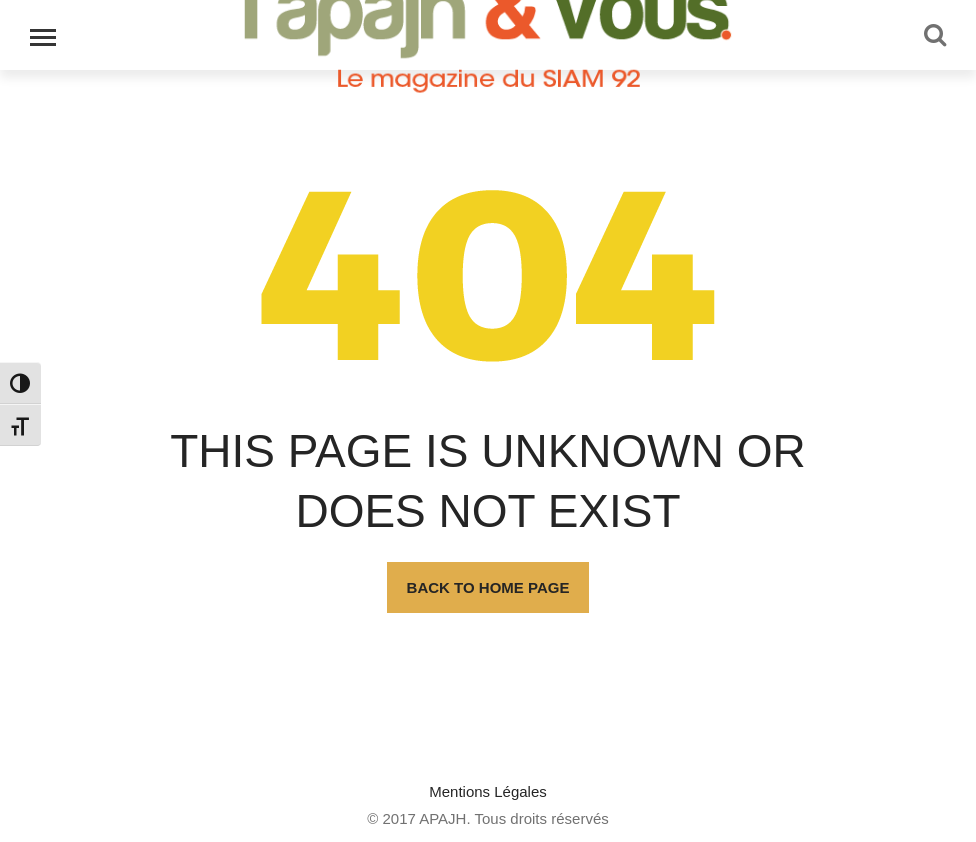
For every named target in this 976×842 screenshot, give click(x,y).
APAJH (442, 818)
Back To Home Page (488, 587)
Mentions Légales (488, 791)
